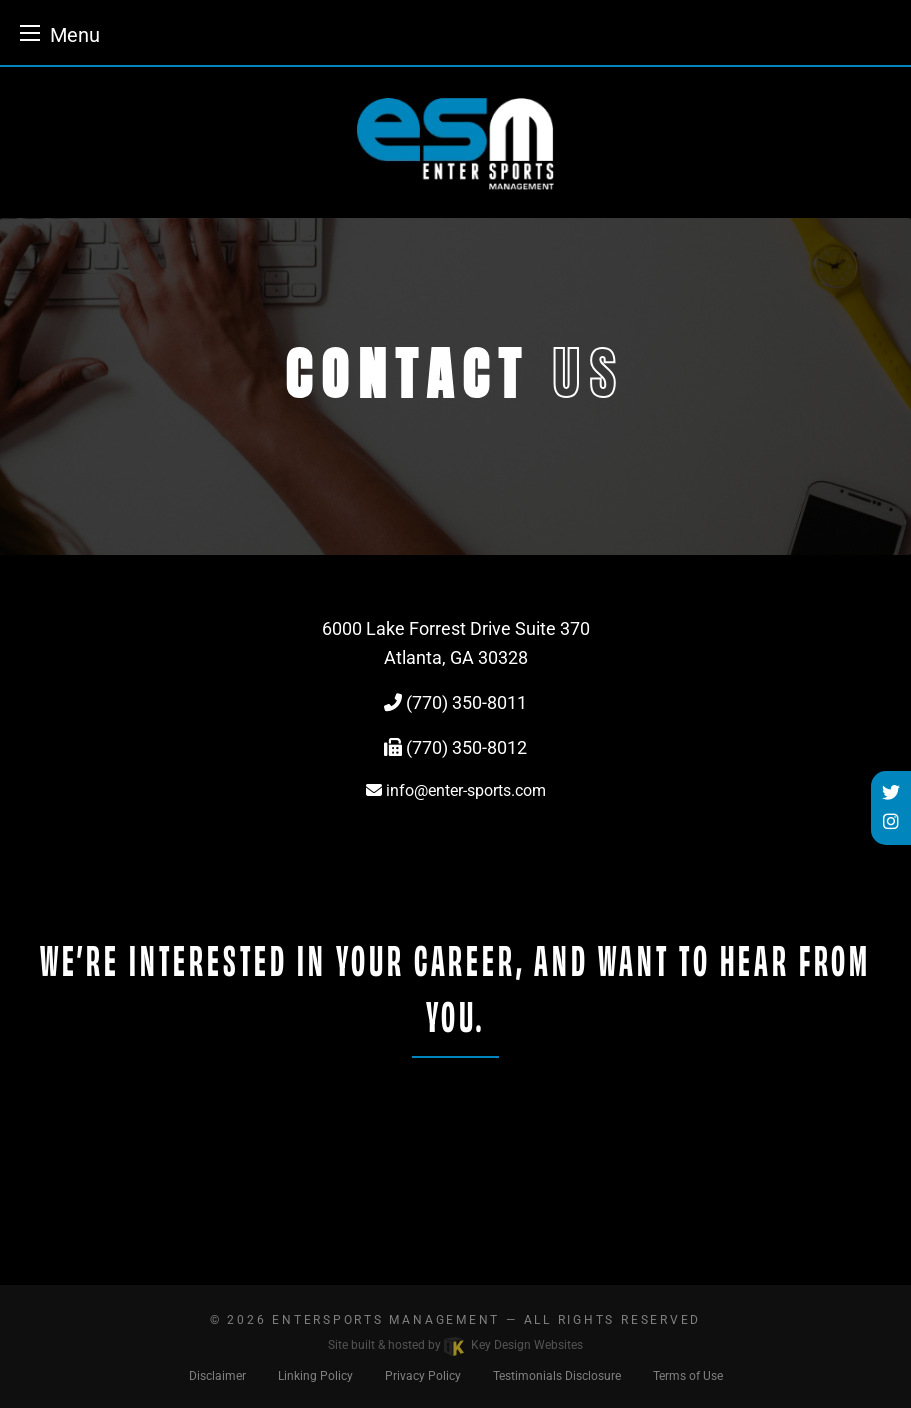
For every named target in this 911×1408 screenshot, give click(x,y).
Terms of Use (688, 1376)
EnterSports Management (386, 1320)
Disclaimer (217, 1376)
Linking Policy (315, 1376)
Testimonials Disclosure (557, 1376)
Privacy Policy (423, 1376)
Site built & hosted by (455, 1345)
